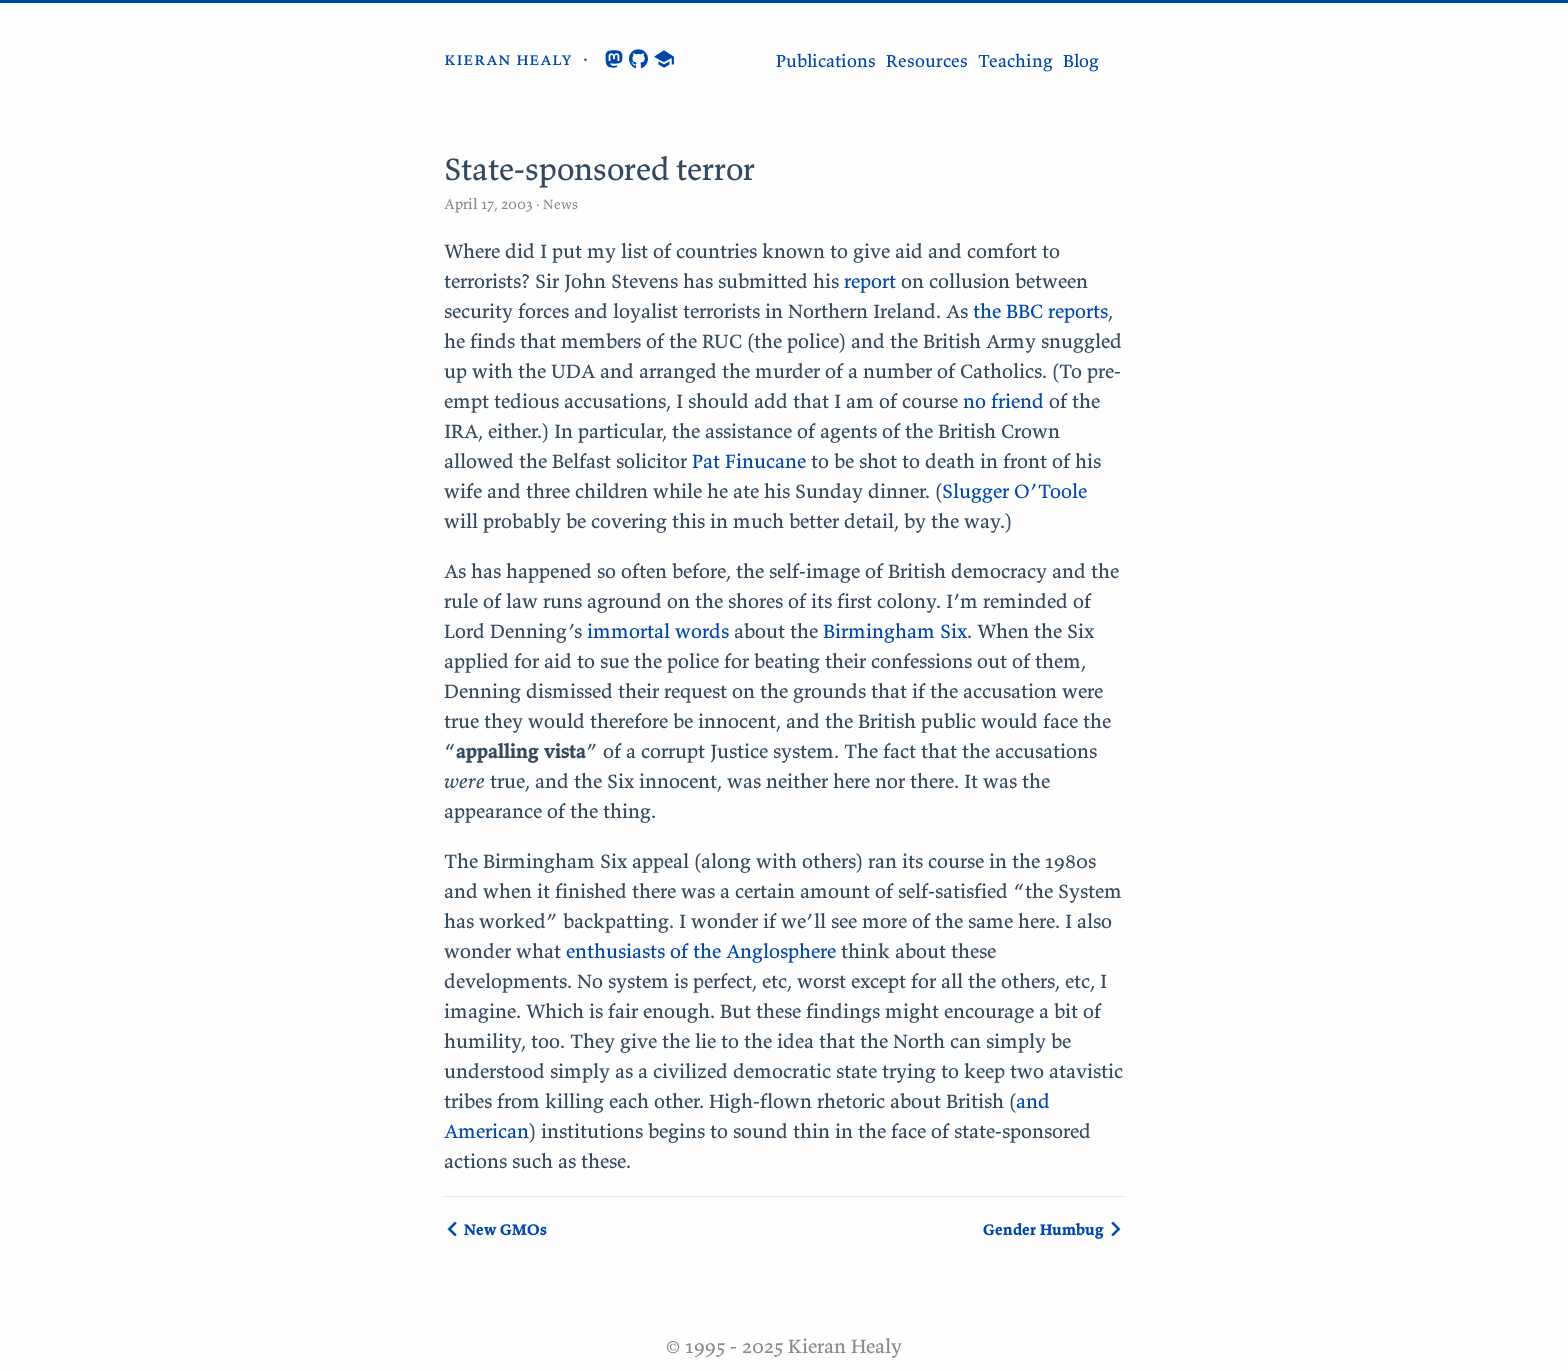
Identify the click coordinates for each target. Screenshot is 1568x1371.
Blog (1081, 60)
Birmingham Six (895, 630)
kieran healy (508, 58)
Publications (826, 60)
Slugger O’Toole (1014, 490)
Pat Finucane (749, 460)
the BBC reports (1040, 310)
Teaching (1015, 60)
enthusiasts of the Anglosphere (701, 950)
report (870, 280)
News (559, 204)
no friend (1003, 400)
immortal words (658, 630)
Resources (927, 60)
